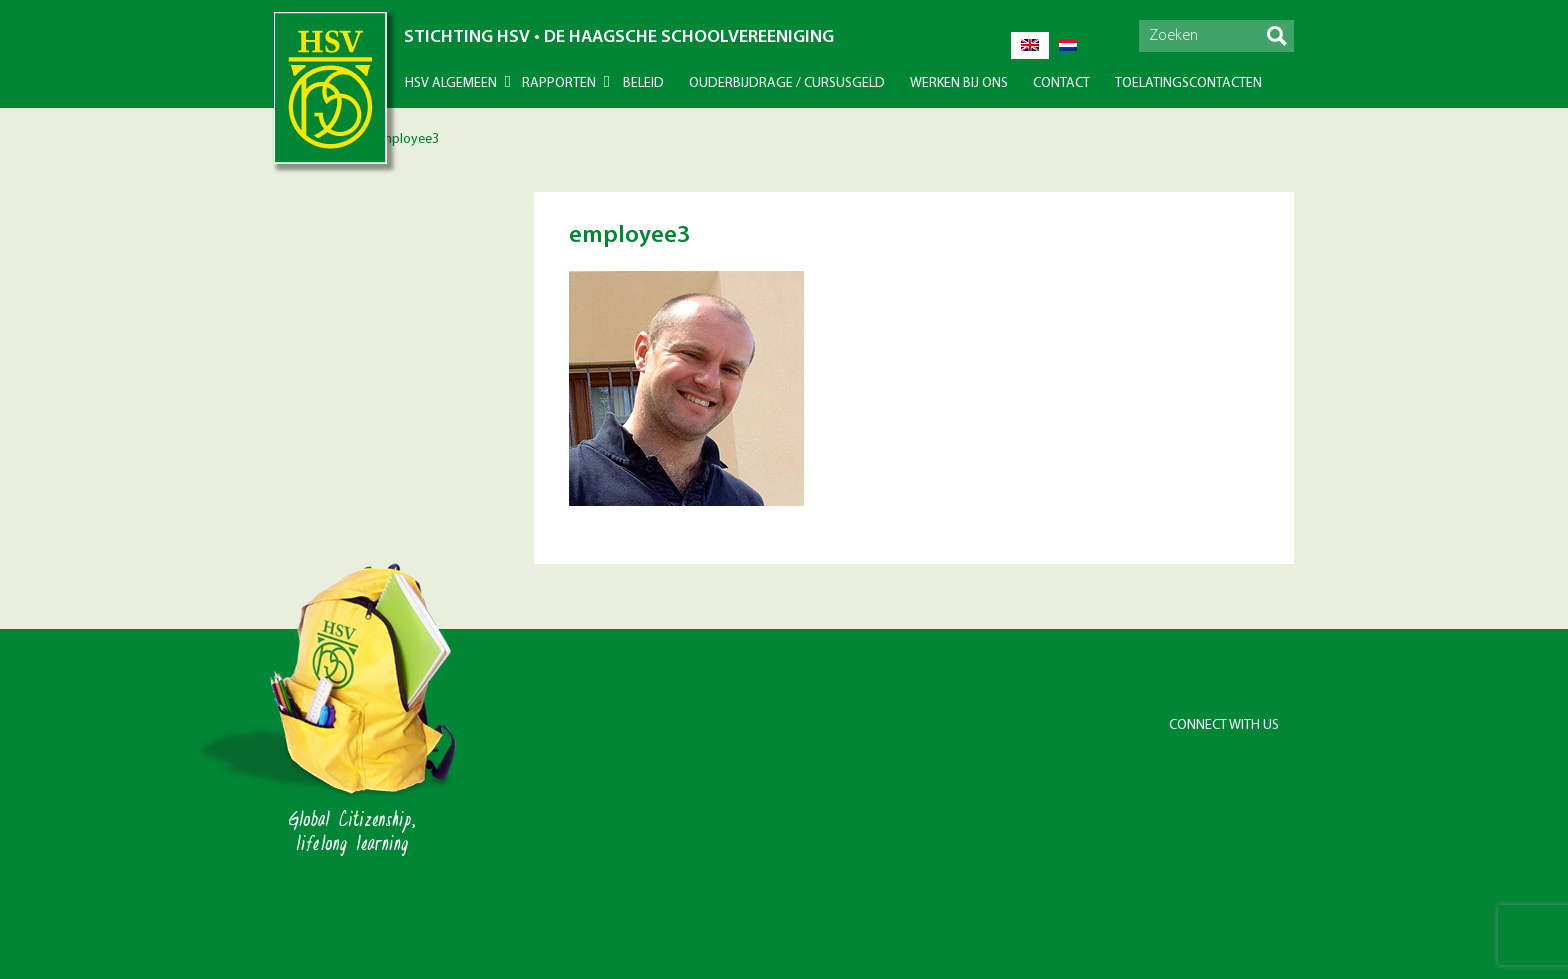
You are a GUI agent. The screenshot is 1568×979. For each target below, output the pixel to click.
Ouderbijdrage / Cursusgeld (787, 83)
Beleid (643, 83)
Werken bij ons (959, 83)
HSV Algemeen (451, 83)
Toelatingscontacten (1188, 83)
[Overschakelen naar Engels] (1030, 45)
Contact (1061, 83)
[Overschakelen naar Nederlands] (1068, 45)
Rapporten (559, 83)
